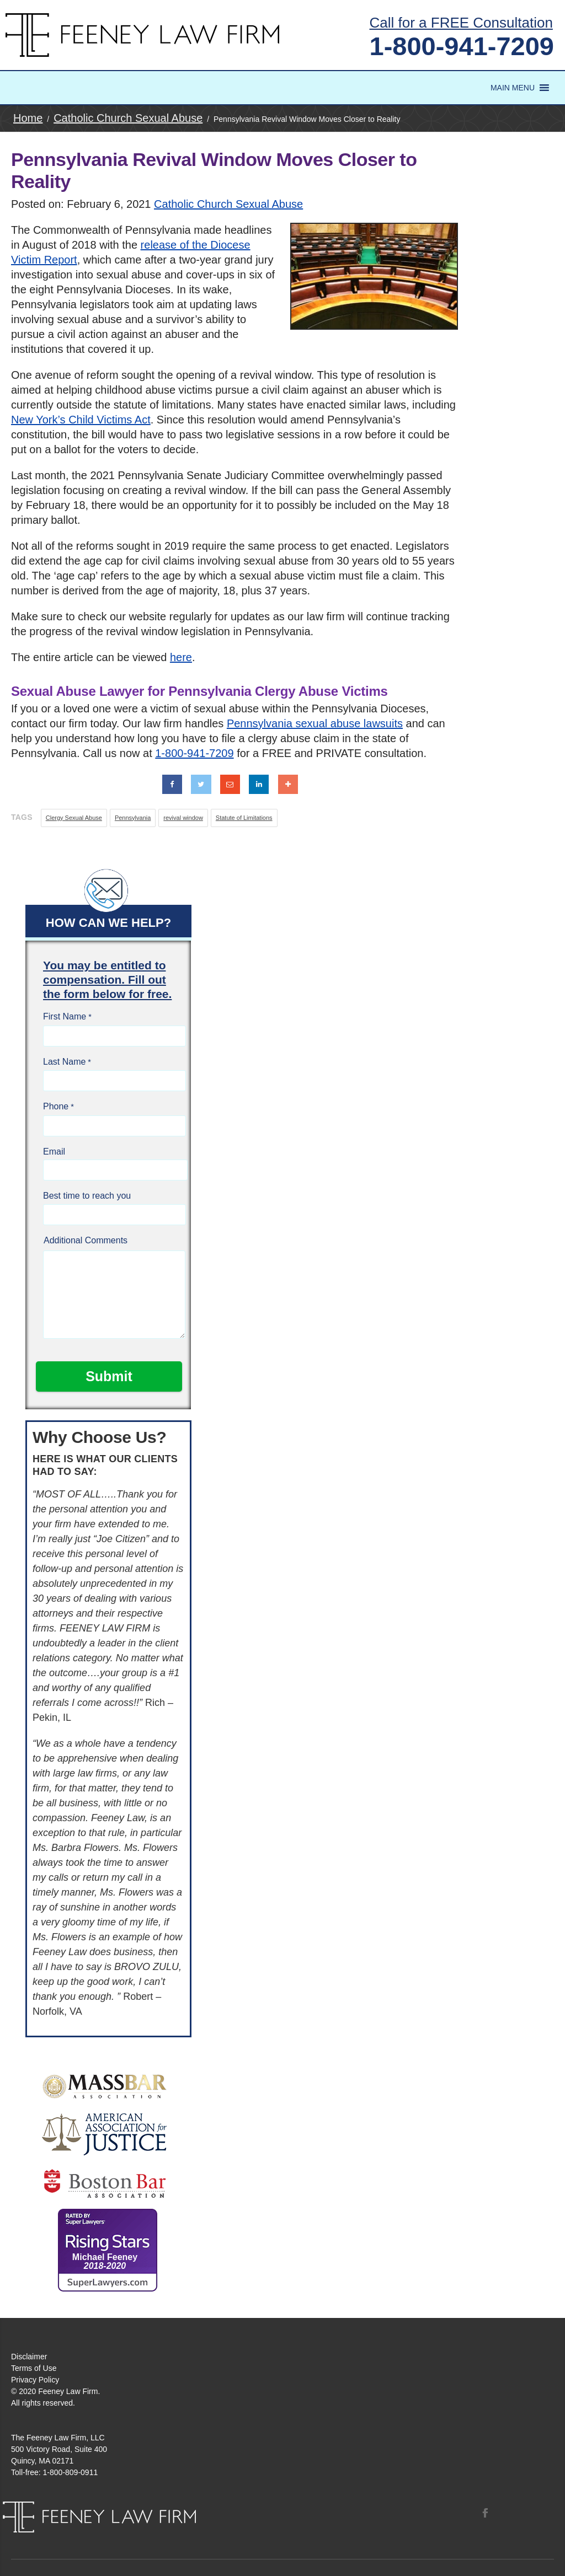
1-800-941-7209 (462, 46)
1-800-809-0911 (70, 2472)
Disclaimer (29, 2356)
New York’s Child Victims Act (81, 420)
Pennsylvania (133, 817)
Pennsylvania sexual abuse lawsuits (315, 723)
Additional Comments (85, 1240)
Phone (55, 1106)
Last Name (64, 1061)
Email (54, 1151)
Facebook (485, 2513)
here (181, 657)
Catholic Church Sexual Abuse (228, 204)
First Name (64, 1016)
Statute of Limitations (244, 817)
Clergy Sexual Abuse (74, 817)
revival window (183, 817)
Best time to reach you (87, 1195)
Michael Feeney (104, 2261)
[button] (513, 87)
